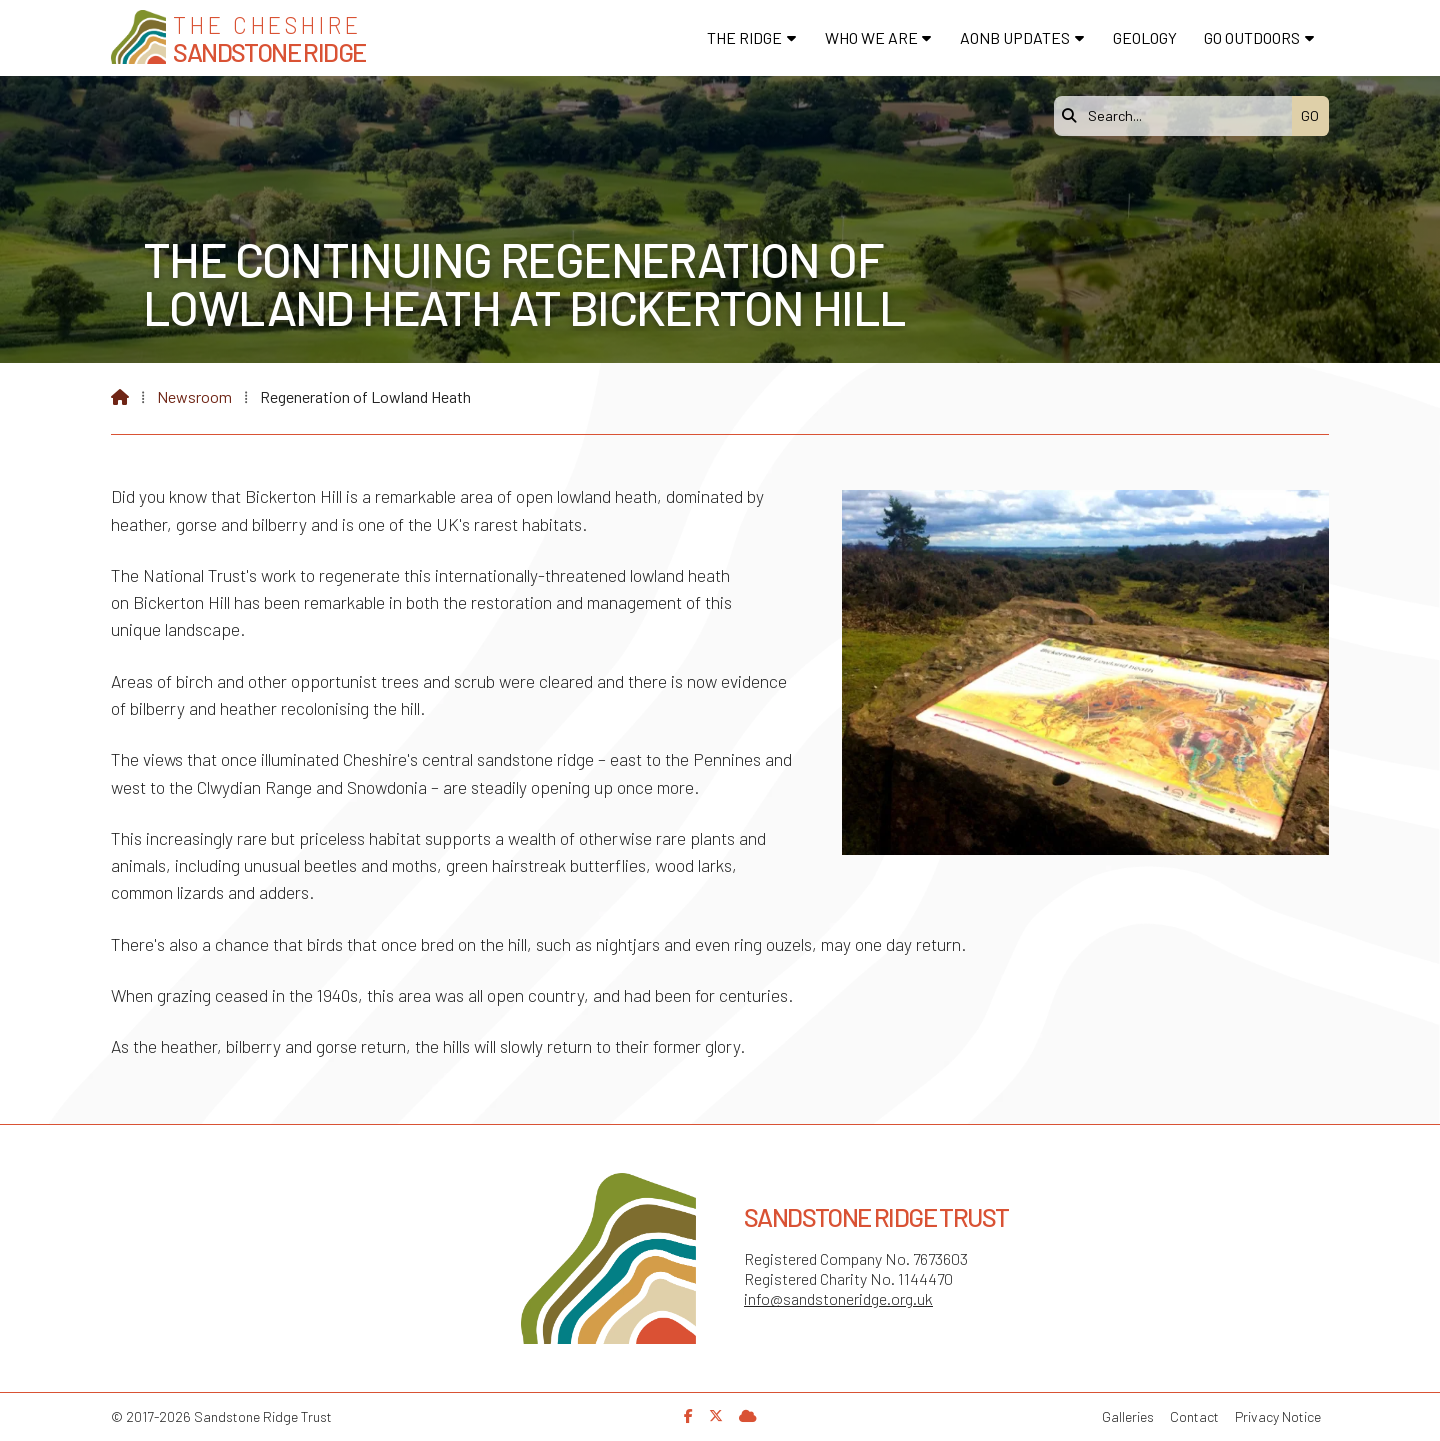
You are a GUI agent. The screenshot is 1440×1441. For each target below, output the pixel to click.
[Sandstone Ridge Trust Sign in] (748, 1415)
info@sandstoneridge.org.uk (838, 1298)
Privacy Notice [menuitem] (1278, 1416)
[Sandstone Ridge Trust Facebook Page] (688, 1415)
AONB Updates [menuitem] (1015, 37)
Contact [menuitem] (1194, 1416)
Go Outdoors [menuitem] (1252, 37)
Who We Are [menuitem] (871, 37)
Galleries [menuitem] (1128, 1416)
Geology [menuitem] (1145, 37)
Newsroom (194, 396)
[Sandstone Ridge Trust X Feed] (716, 1415)
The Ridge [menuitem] (744, 37)
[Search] (1178, 116)
